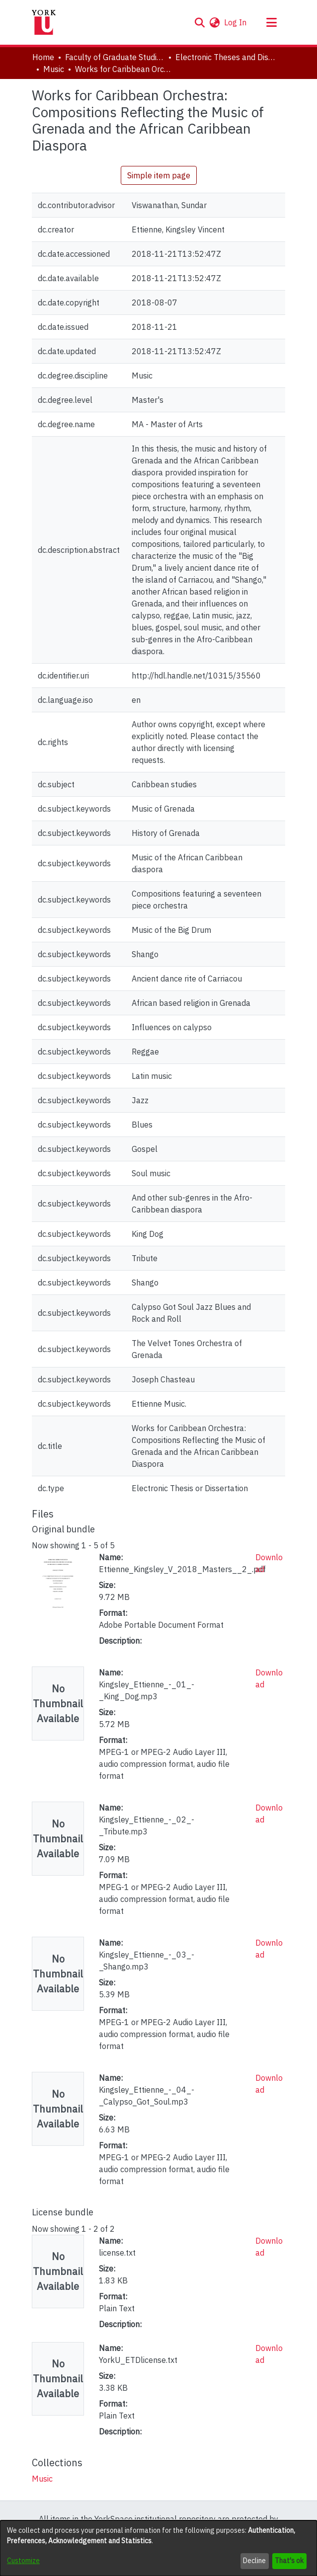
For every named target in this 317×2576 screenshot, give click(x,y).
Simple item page (158, 175)
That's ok (289, 2560)
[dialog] (158, 2548)
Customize (23, 2560)
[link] (42, 2479)
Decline (254, 2560)
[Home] (44, 22)
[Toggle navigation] (271, 22)
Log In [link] (235, 22)
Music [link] (53, 69)
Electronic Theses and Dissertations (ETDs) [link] (225, 57)
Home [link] (43, 57)
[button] (199, 22)
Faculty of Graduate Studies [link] (114, 57)
